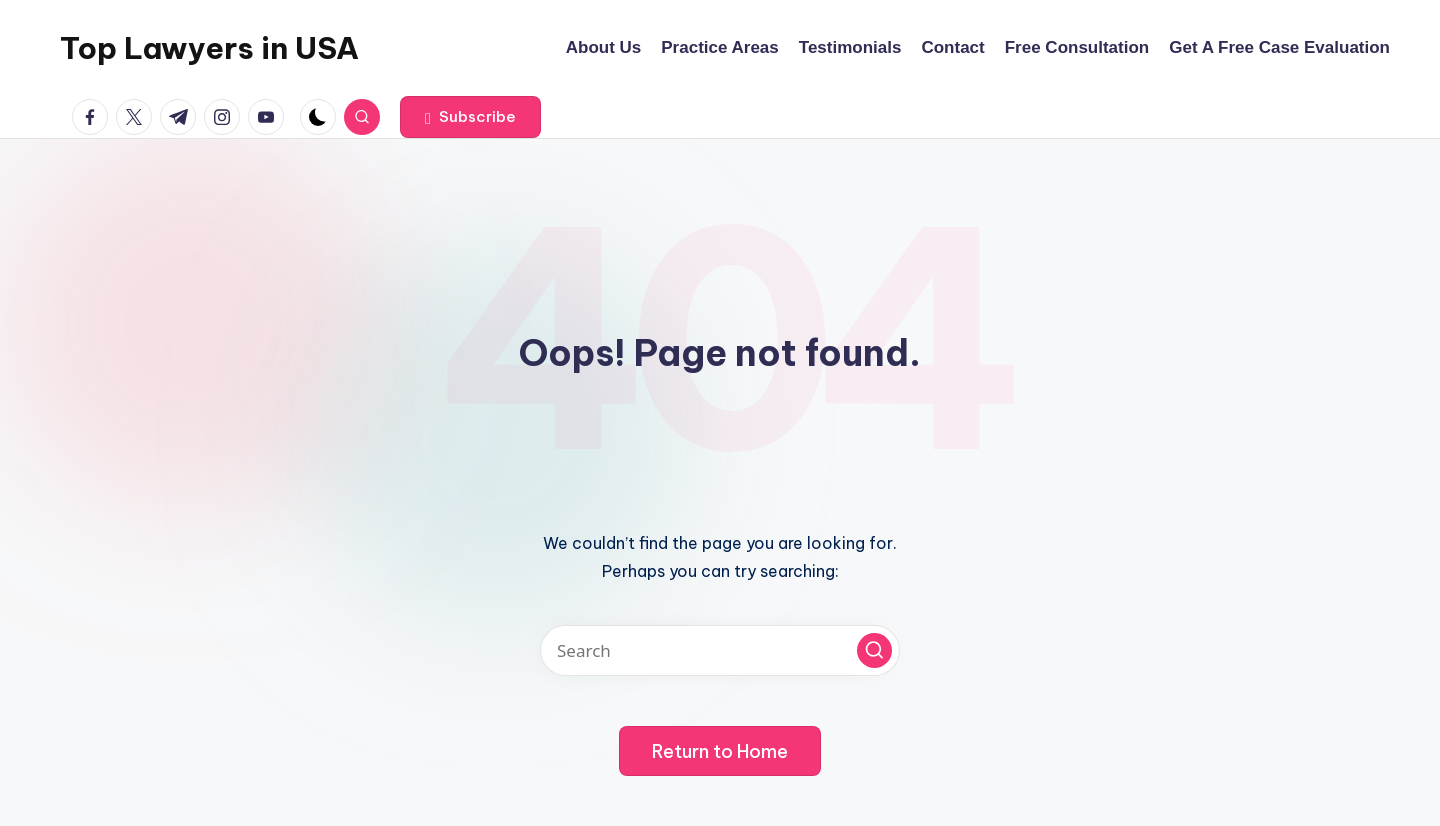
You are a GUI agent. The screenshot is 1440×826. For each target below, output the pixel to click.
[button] (470, 117)
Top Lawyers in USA (209, 48)
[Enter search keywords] (720, 650)
